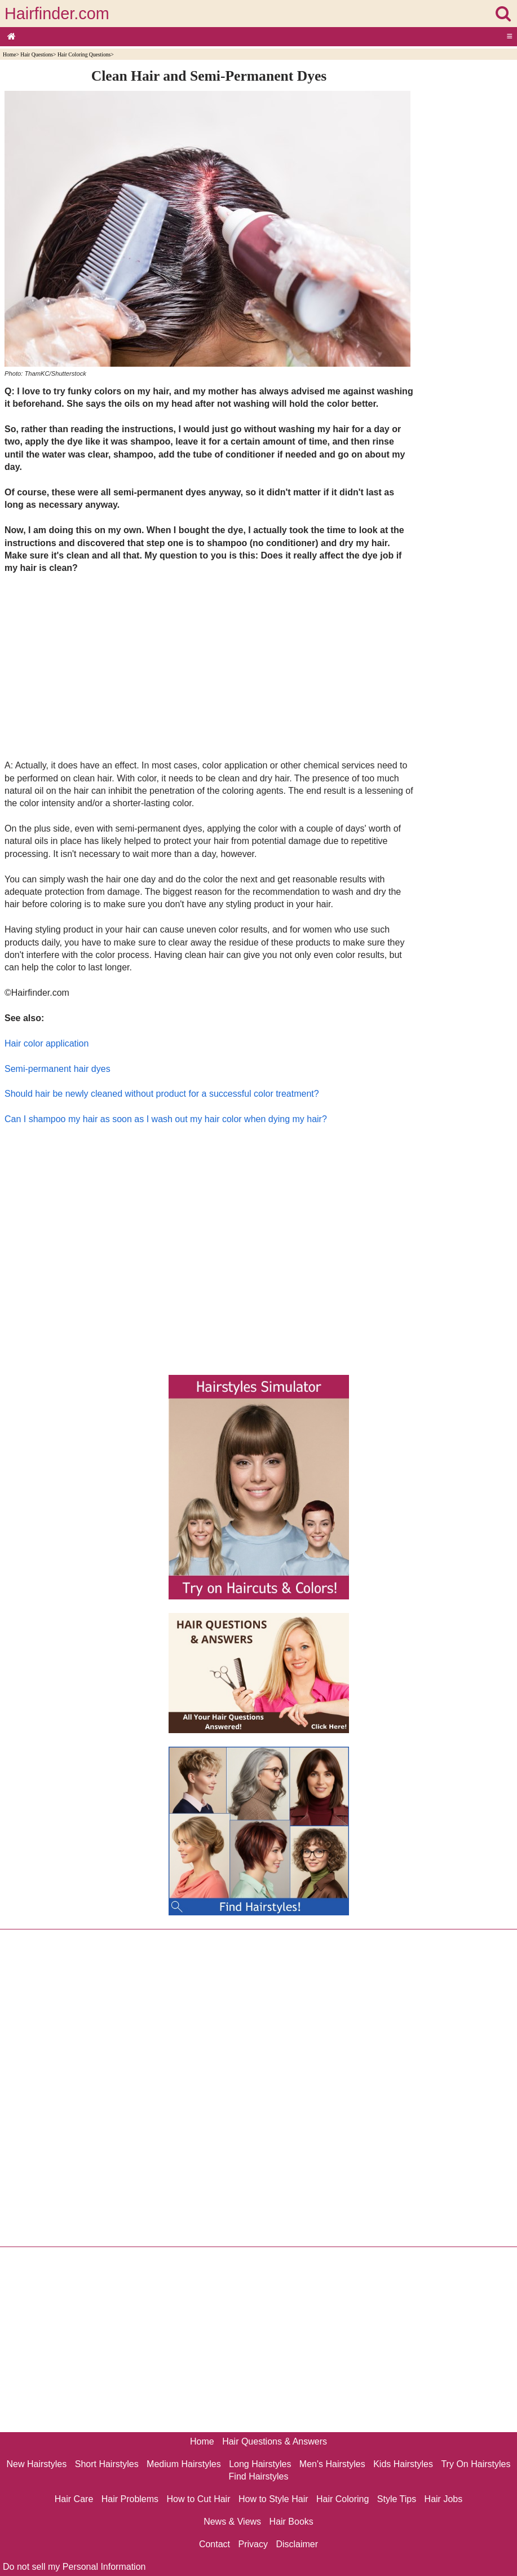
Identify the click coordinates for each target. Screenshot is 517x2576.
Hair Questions (36, 54)
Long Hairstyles (260, 2464)
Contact (214, 2544)
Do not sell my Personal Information (74, 2566)
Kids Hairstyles (403, 2464)
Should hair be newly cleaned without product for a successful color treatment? (162, 1093)
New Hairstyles (37, 2464)
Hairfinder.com (57, 14)
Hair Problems (129, 2499)
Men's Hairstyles (332, 2464)
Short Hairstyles (107, 2464)
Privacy (253, 2544)
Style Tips (396, 2499)
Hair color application (47, 1043)
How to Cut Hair (199, 2499)
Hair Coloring (342, 2499)
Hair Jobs (444, 2499)
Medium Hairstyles (184, 2464)
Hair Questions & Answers (274, 2441)
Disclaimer (297, 2544)
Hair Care (74, 2499)
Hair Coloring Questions (84, 54)
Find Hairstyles (259, 2476)
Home (9, 54)
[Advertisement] (209, 666)
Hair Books (291, 2521)
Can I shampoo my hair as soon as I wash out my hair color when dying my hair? (166, 1119)
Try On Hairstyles (475, 2464)
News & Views (232, 2521)
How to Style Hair (273, 2499)
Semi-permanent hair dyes (58, 1069)
